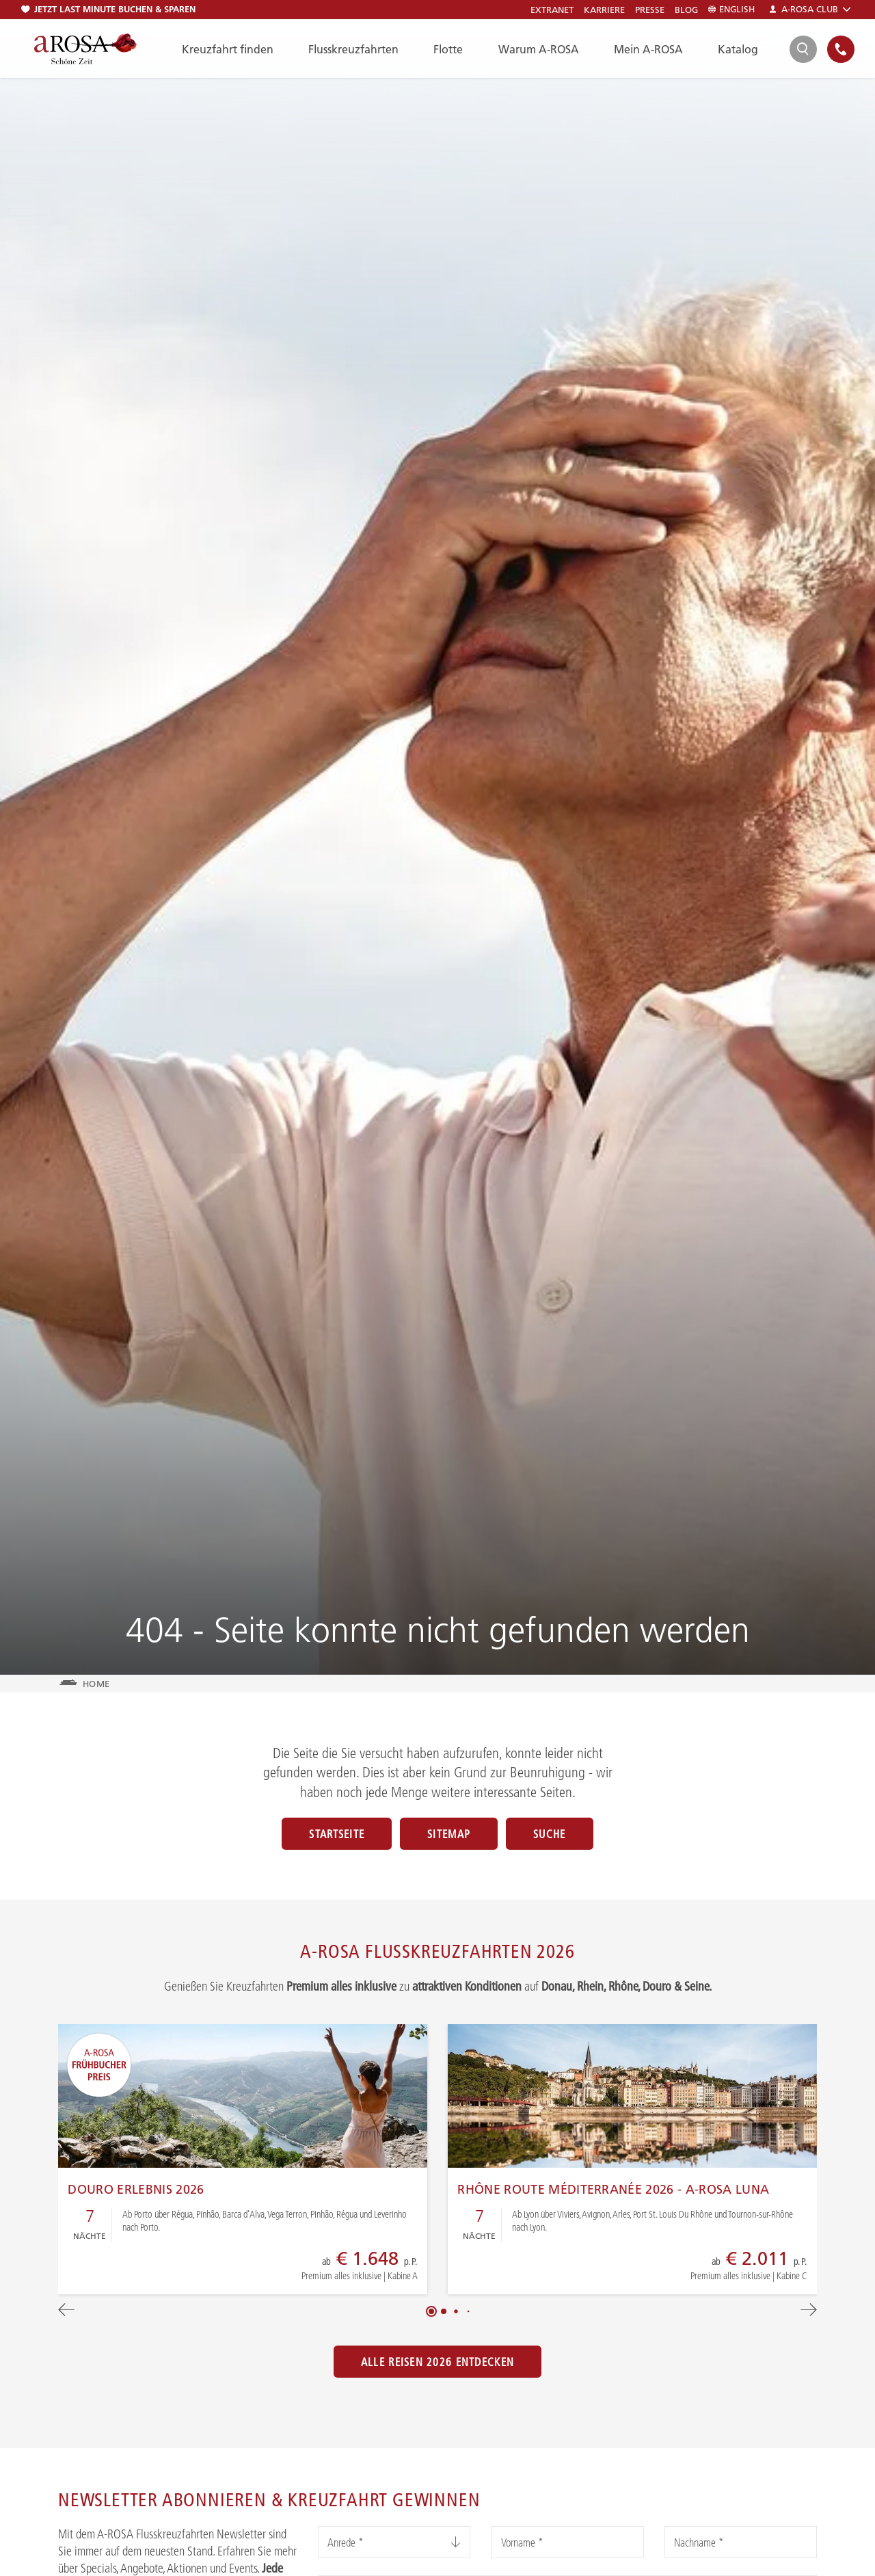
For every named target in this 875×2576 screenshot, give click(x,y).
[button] (431, 2311)
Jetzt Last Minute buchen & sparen (108, 8)
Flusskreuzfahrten (353, 49)
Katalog (738, 49)
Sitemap (448, 1834)
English (731, 9)
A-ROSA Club (809, 9)
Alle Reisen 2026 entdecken (437, 2362)
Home (96, 1683)
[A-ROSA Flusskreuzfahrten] (85, 49)
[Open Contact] (840, 49)
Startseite (336, 1834)
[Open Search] (803, 49)
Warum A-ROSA (538, 49)
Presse (649, 9)
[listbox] (394, 2542)
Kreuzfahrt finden (227, 49)
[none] (840, 49)
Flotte (448, 49)
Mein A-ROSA (648, 49)
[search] (803, 49)
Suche (549, 1834)
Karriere (604, 9)
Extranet (552, 9)
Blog (686, 9)
